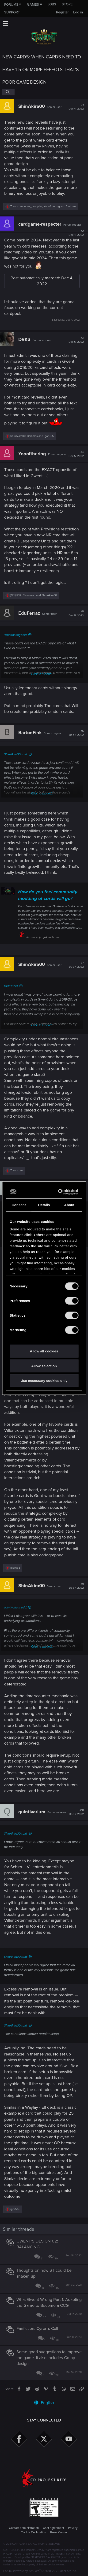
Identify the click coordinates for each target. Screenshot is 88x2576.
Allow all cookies (44, 1351)
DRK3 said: (11, 986)
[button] (5, 23)
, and (32, 436)
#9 (76, 1586)
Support (12, 12)
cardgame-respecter (39, 224)
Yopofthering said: (15, 635)
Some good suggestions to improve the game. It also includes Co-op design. (49, 2357)
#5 (76, 613)
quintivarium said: (15, 1607)
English (44, 2402)
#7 (76, 965)
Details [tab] (44, 1205)
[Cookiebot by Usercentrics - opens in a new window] (59, 1192)
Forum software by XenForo (40, 2571)
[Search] (8, 92)
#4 (76, 454)
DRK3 (24, 339)
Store (67, 4)
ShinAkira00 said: (15, 754)
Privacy (72, 2528)
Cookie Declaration (33, 2532)
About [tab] (69, 1205)
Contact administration (24, 2528)
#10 (76, 1812)
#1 (76, 106)
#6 (76, 733)
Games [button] (33, 4)
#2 (76, 233)
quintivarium (31, 1812)
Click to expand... (42, 674)
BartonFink (30, 733)
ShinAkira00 (31, 106)
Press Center (58, 2532)
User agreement (53, 2528)
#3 (76, 340)
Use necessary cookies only (43, 1381)
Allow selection (44, 1366)
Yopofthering (32, 454)
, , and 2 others (43, 206)
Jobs (52, 4)
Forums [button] (11, 4)
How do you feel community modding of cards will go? (47, 895)
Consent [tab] (18, 1205)
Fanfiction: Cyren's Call (37, 2328)
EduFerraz (29, 613)
